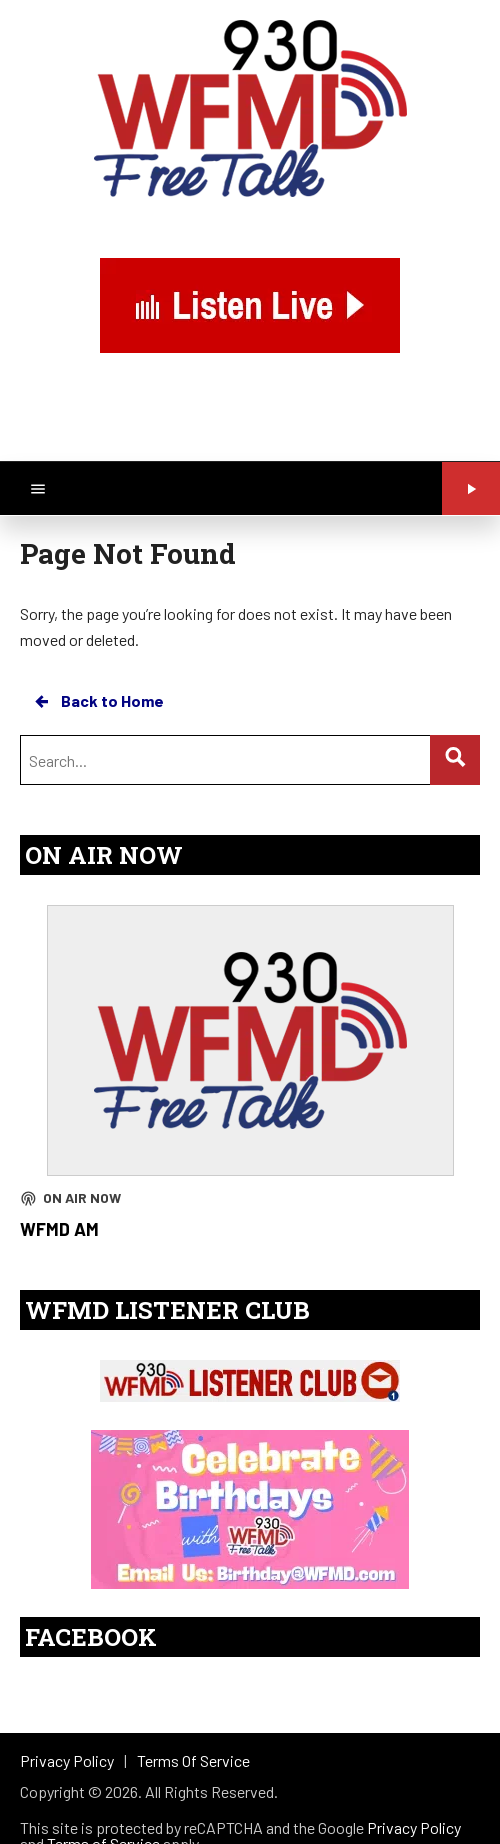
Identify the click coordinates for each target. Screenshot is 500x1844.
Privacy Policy (414, 1827)
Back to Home (98, 701)
